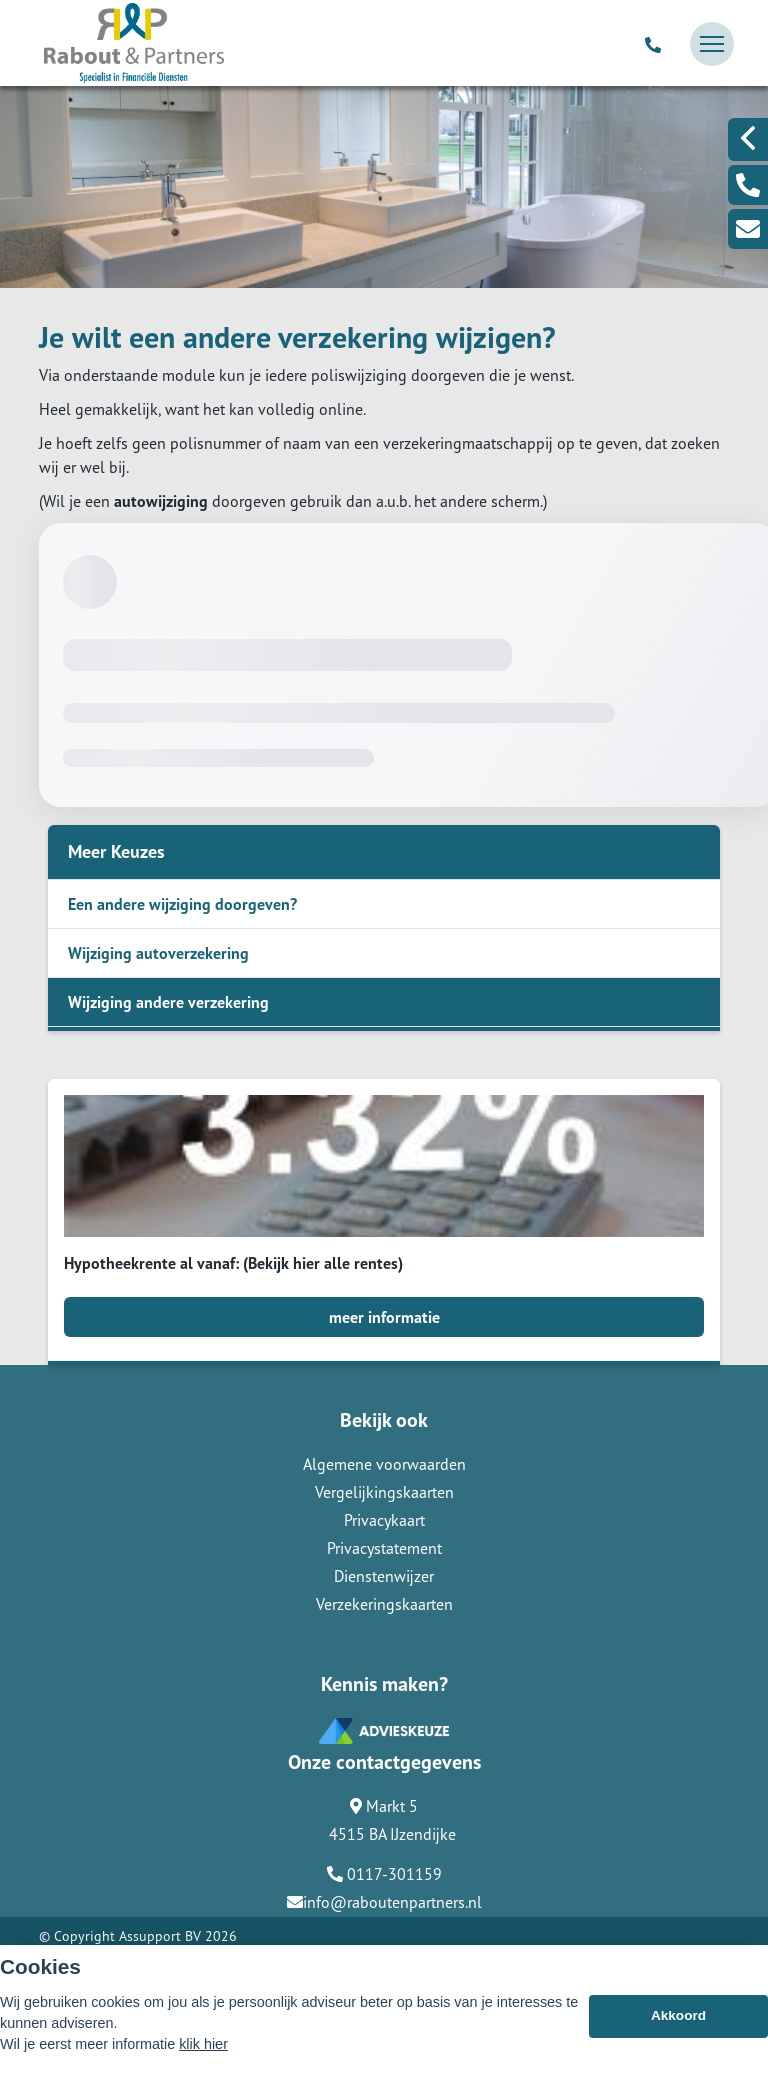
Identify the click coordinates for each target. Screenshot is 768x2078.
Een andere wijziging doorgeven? (182, 904)
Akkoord (678, 2015)
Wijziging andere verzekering (168, 1002)
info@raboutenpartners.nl (384, 1902)
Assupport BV (160, 1936)
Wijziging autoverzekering (158, 953)
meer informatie (384, 1317)
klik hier (203, 2044)
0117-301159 (384, 1874)
